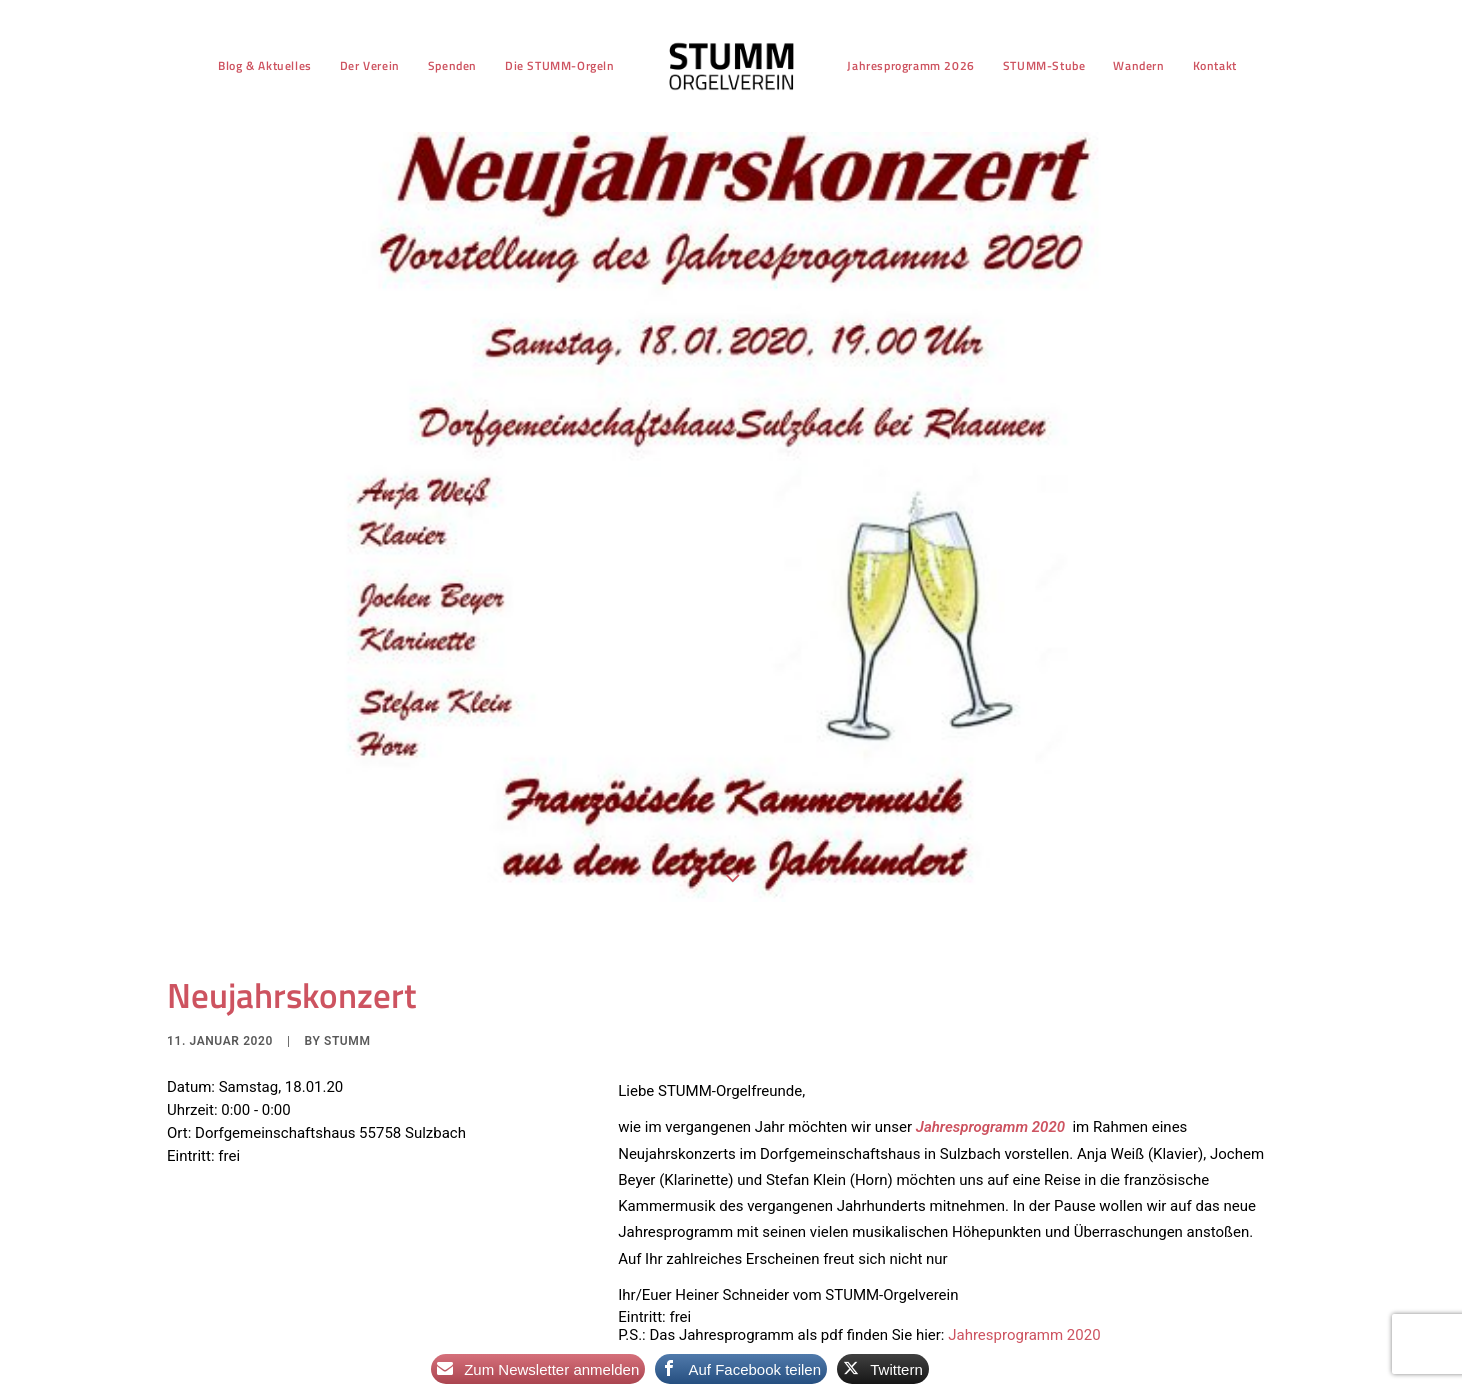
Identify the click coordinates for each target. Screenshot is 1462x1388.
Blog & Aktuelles (265, 65)
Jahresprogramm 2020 (1024, 1323)
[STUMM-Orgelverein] (731, 66)
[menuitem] (265, 66)
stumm (347, 1029)
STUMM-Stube (1044, 65)
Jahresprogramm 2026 (910, 65)
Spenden (452, 65)
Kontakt (1215, 65)
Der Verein (370, 65)
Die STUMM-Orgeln (560, 65)
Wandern (1138, 65)
